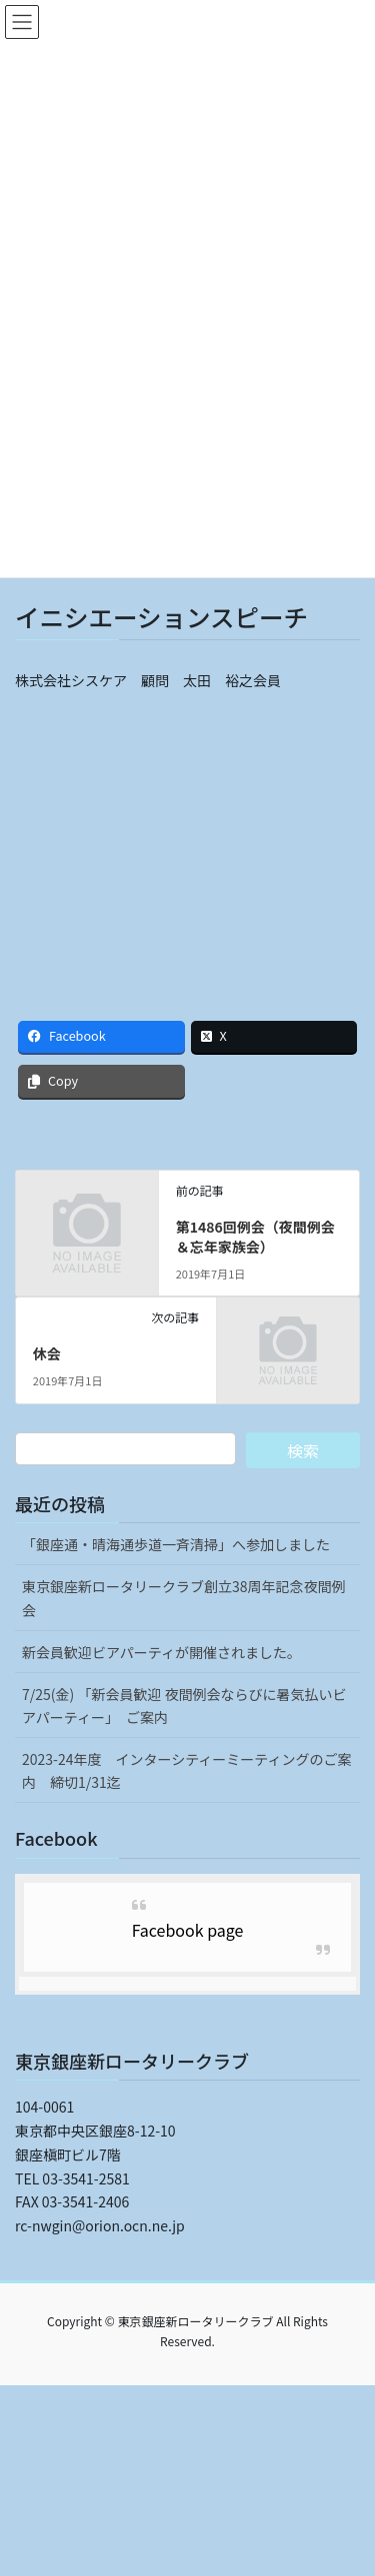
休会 (47, 1353)
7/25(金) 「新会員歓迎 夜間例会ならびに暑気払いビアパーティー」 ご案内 (184, 1705)
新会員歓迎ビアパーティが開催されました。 (161, 1652)
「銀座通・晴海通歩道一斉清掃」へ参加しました (176, 1544)
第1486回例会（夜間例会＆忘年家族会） (255, 1237)
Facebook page (188, 1930)
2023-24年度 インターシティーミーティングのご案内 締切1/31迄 (187, 1770)
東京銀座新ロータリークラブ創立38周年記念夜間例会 (184, 1597)
